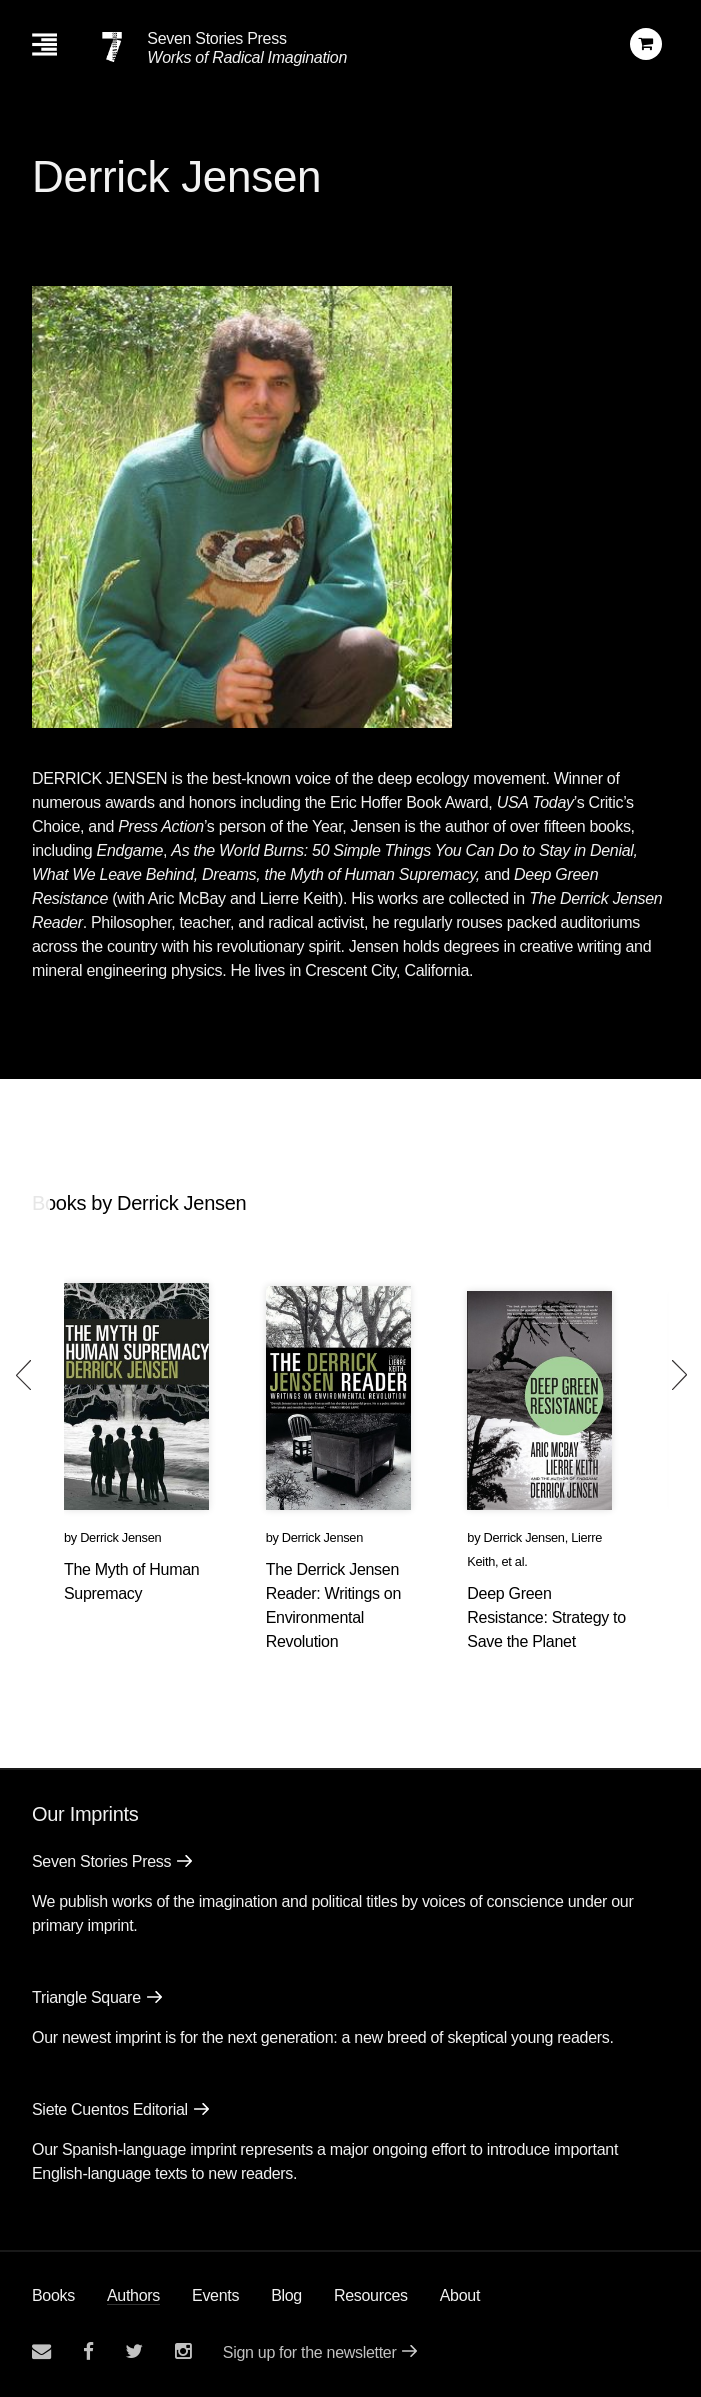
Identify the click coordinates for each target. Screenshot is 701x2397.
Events (215, 2295)
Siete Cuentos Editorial (110, 2109)
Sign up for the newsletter (310, 2352)
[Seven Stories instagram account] (183, 2351)
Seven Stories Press (216, 38)
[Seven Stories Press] (112, 47)
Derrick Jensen (120, 1537)
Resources (371, 2295)
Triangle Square (86, 1997)
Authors (133, 2295)
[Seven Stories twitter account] (134, 2351)
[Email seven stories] (41, 2351)
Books (53, 2295)
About (460, 2295)
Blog (286, 2295)
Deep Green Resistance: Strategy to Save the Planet (546, 1617)
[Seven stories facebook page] (88, 2351)
